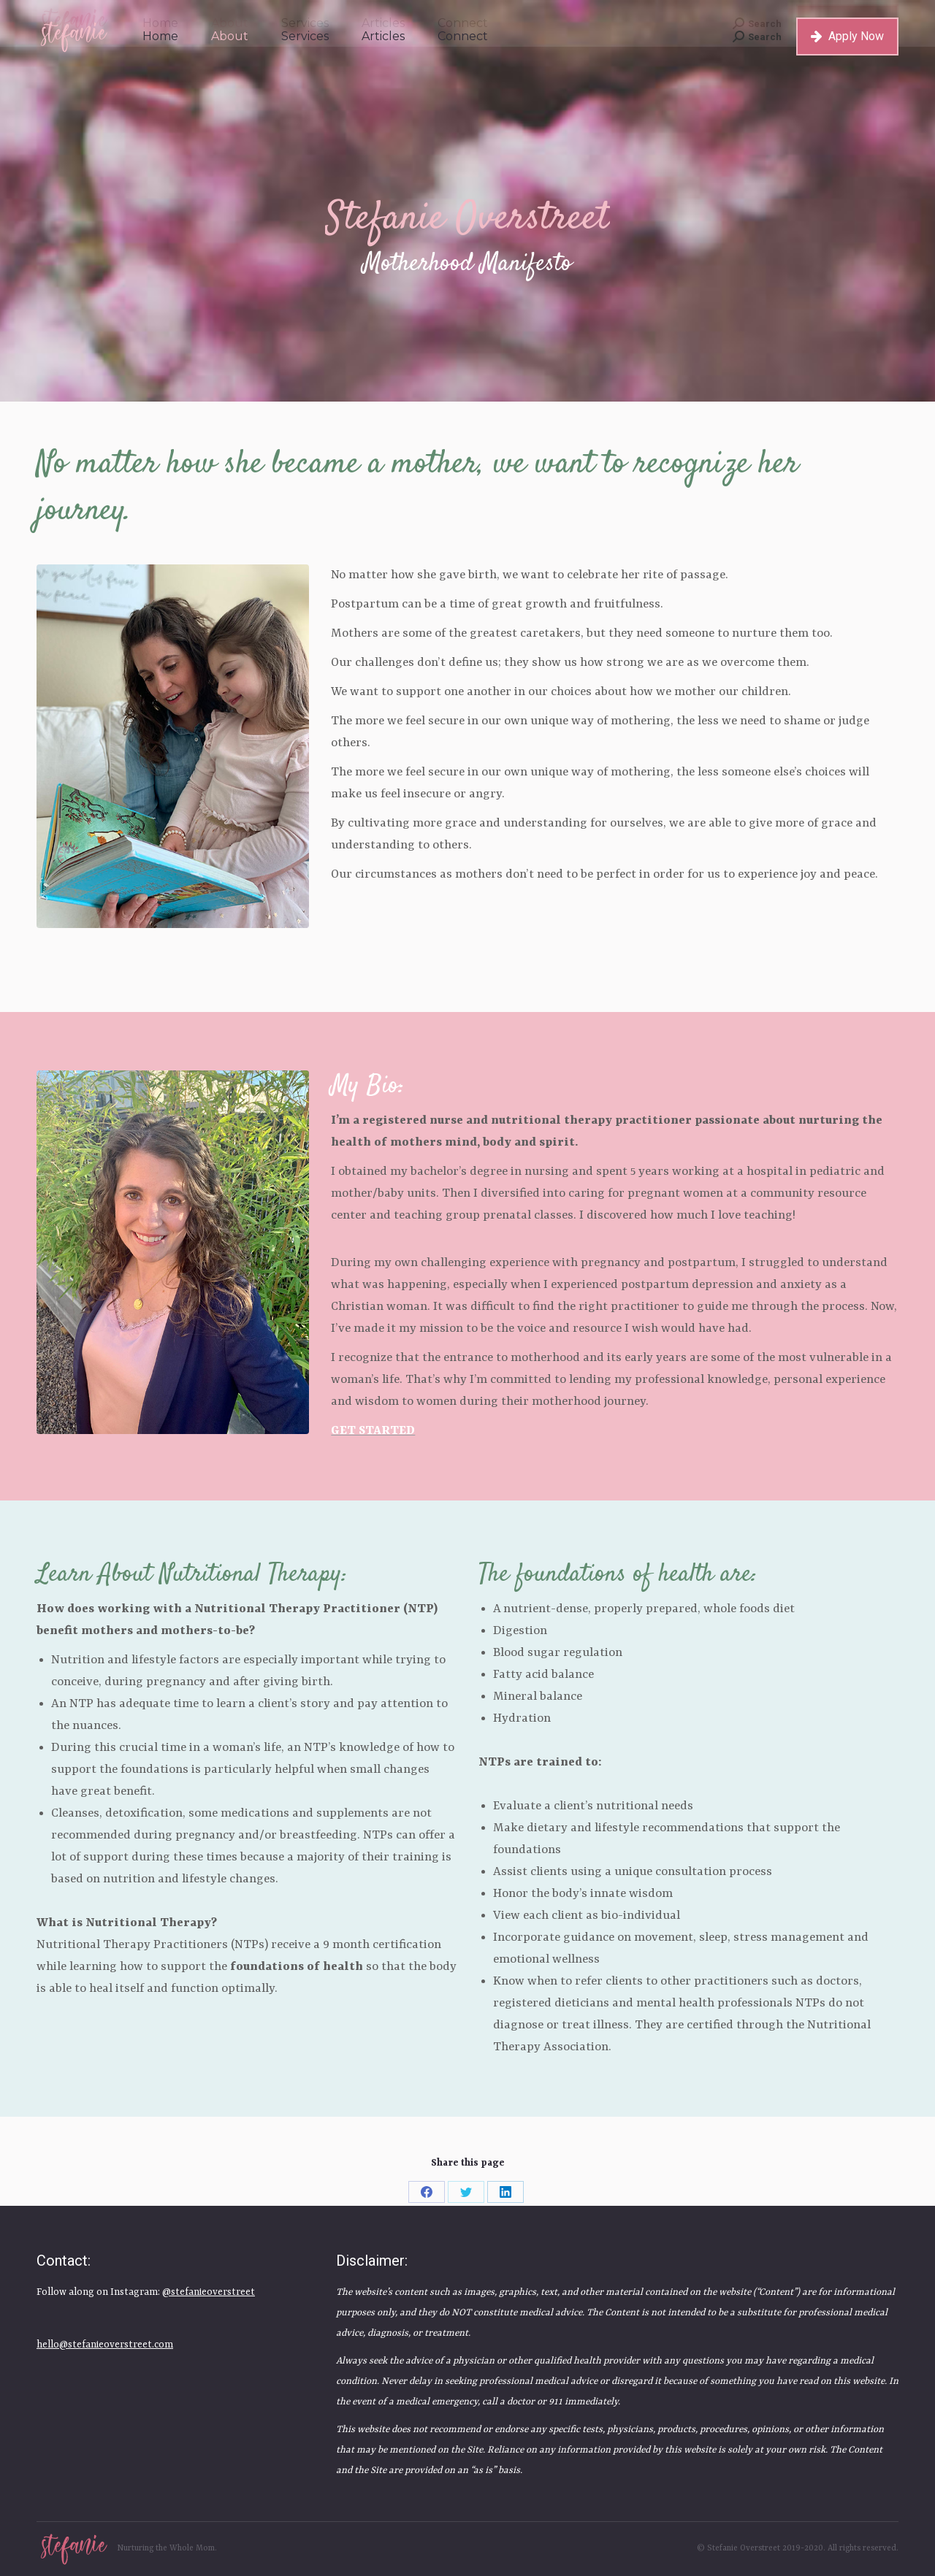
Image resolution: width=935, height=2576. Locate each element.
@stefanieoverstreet (208, 2292)
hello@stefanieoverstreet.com (105, 2344)
